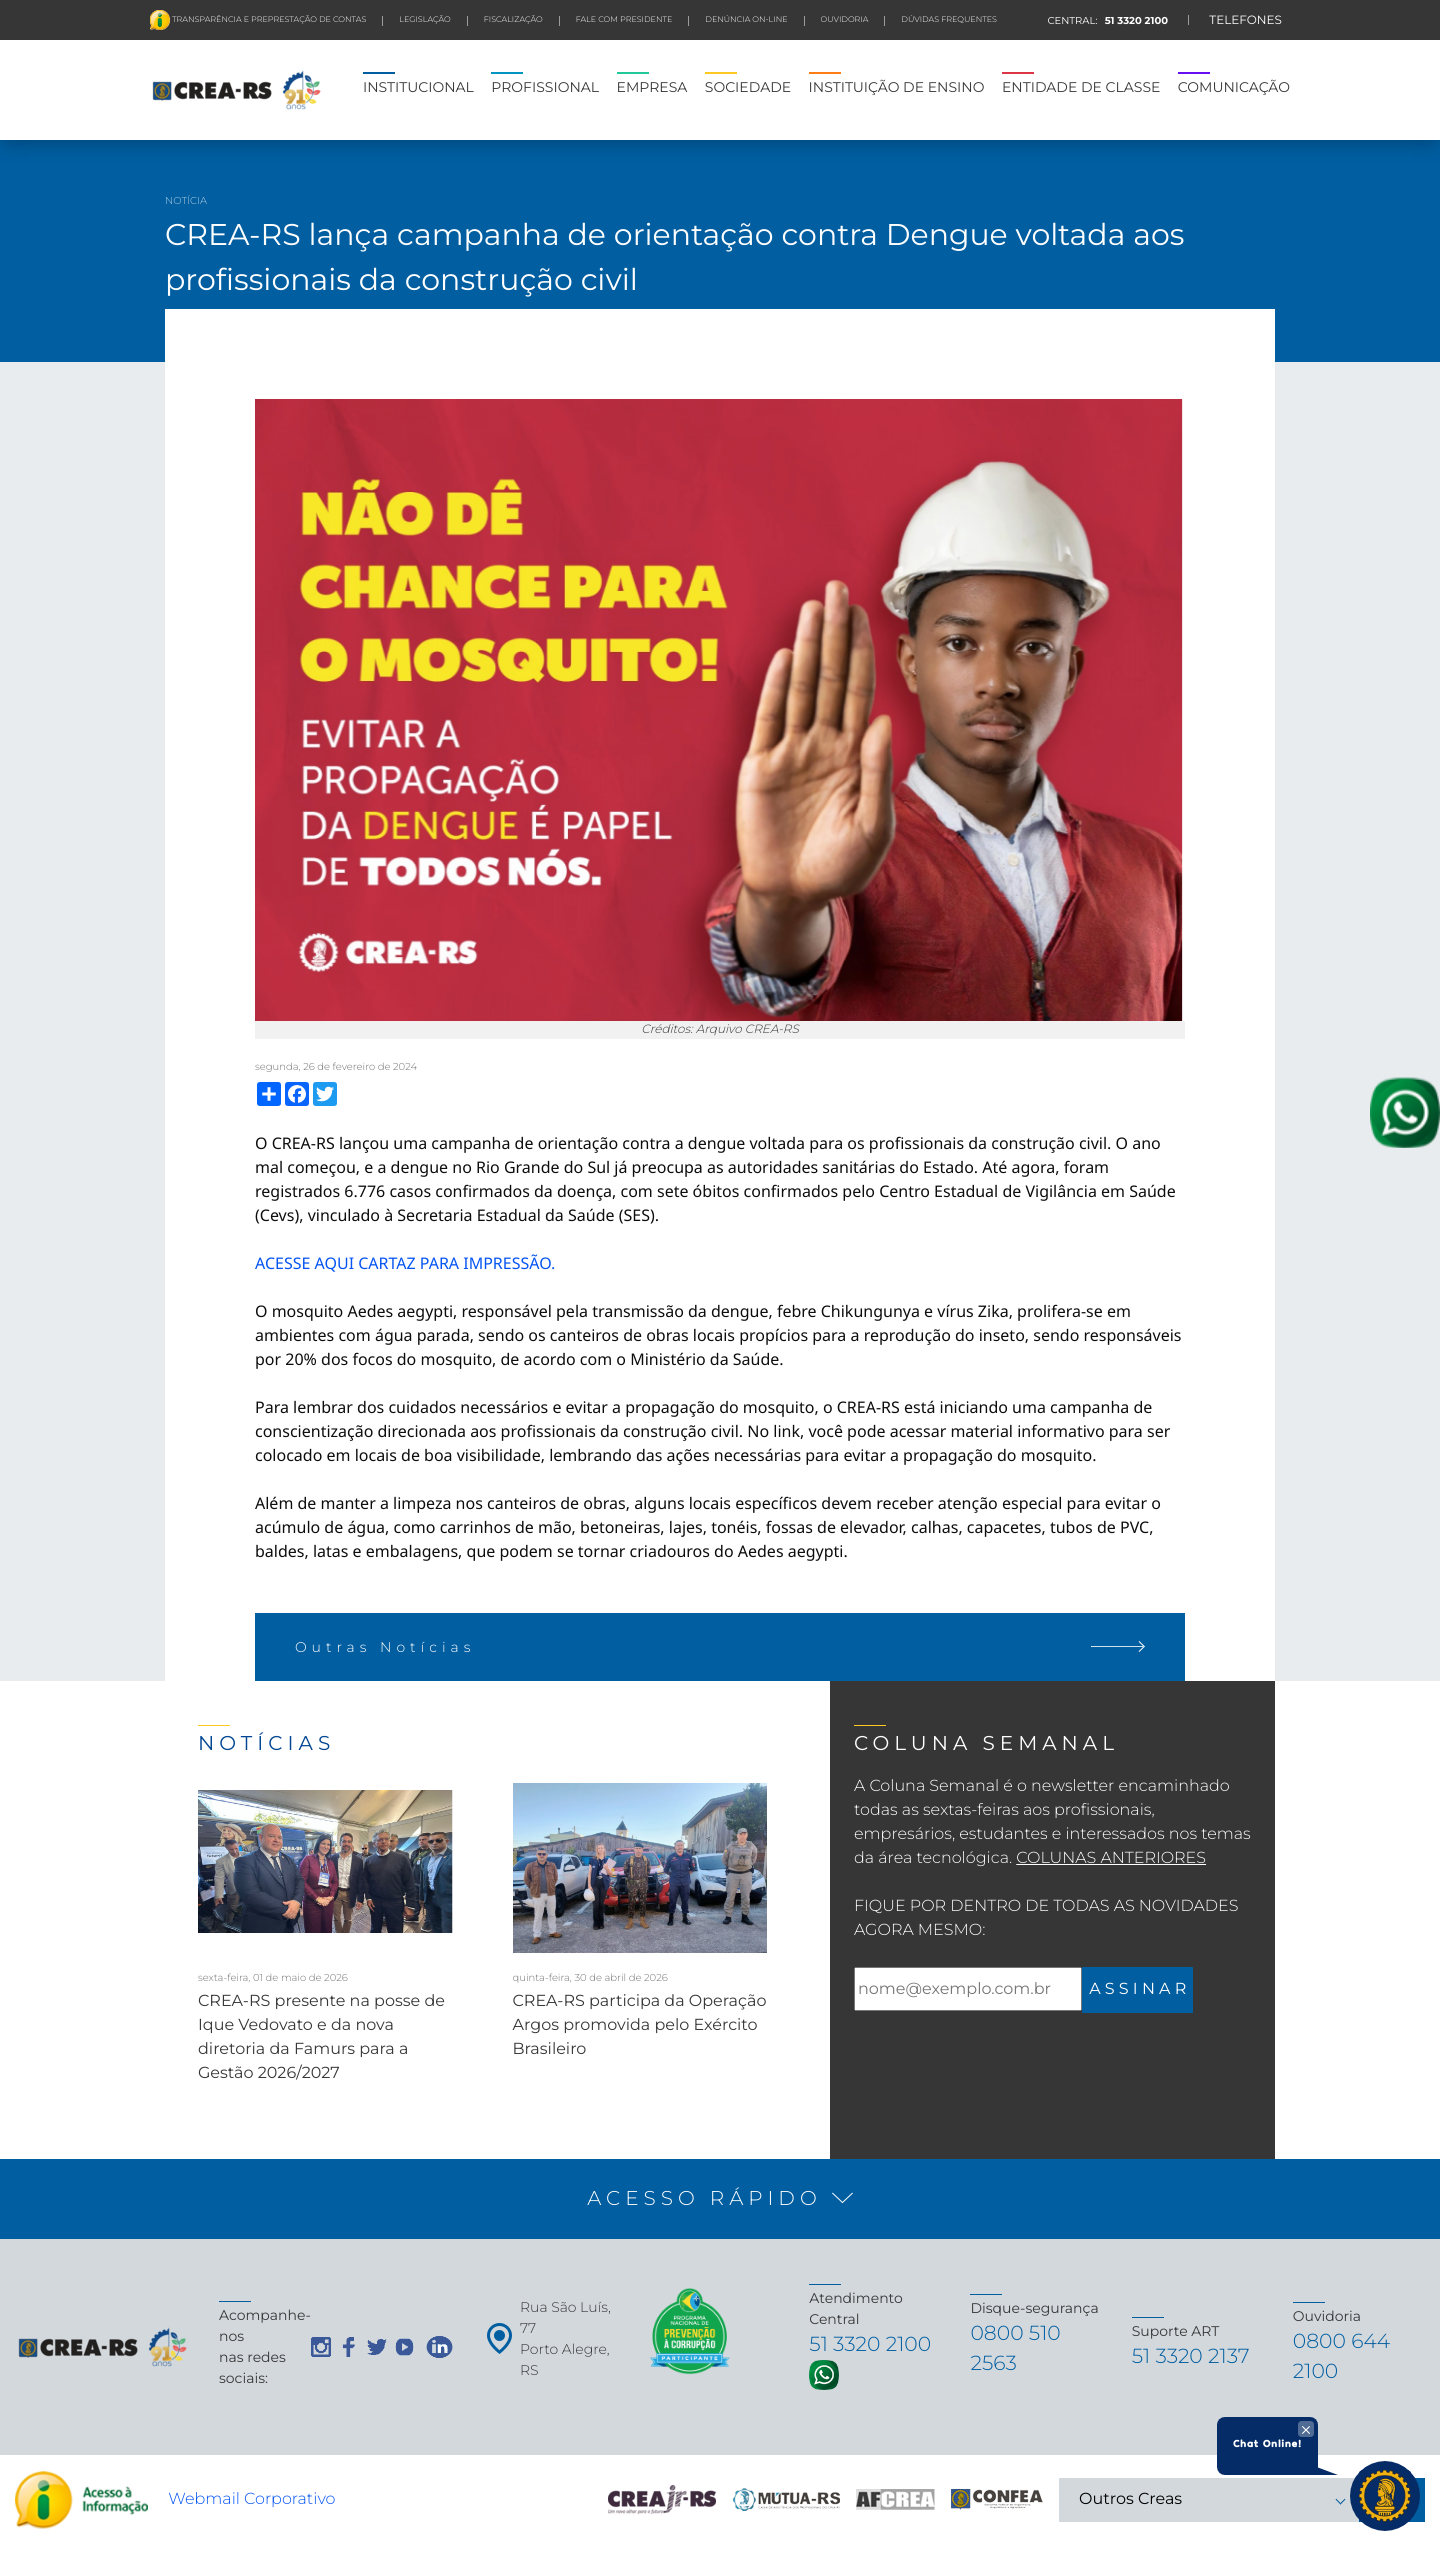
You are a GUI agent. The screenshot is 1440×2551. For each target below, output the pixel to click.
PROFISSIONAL (545, 87)
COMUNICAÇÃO (1234, 87)
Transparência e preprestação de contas (268, 20)
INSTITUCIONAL (418, 87)
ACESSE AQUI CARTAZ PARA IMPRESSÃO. (405, 1263)
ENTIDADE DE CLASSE (1081, 87)
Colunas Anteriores (1111, 1858)
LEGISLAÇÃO (424, 20)
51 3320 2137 (1195, 2360)
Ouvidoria (845, 20)
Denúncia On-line (746, 20)
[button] (720, 2199)
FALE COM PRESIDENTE (624, 20)
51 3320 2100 (1135, 20)
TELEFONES (1245, 20)
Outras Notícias (720, 1647)
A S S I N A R (1137, 1989)
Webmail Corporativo (251, 2505)
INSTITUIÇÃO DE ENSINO (897, 87)
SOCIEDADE (748, 87)
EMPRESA (652, 87)
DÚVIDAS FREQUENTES (949, 20)
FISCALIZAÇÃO (513, 20)
